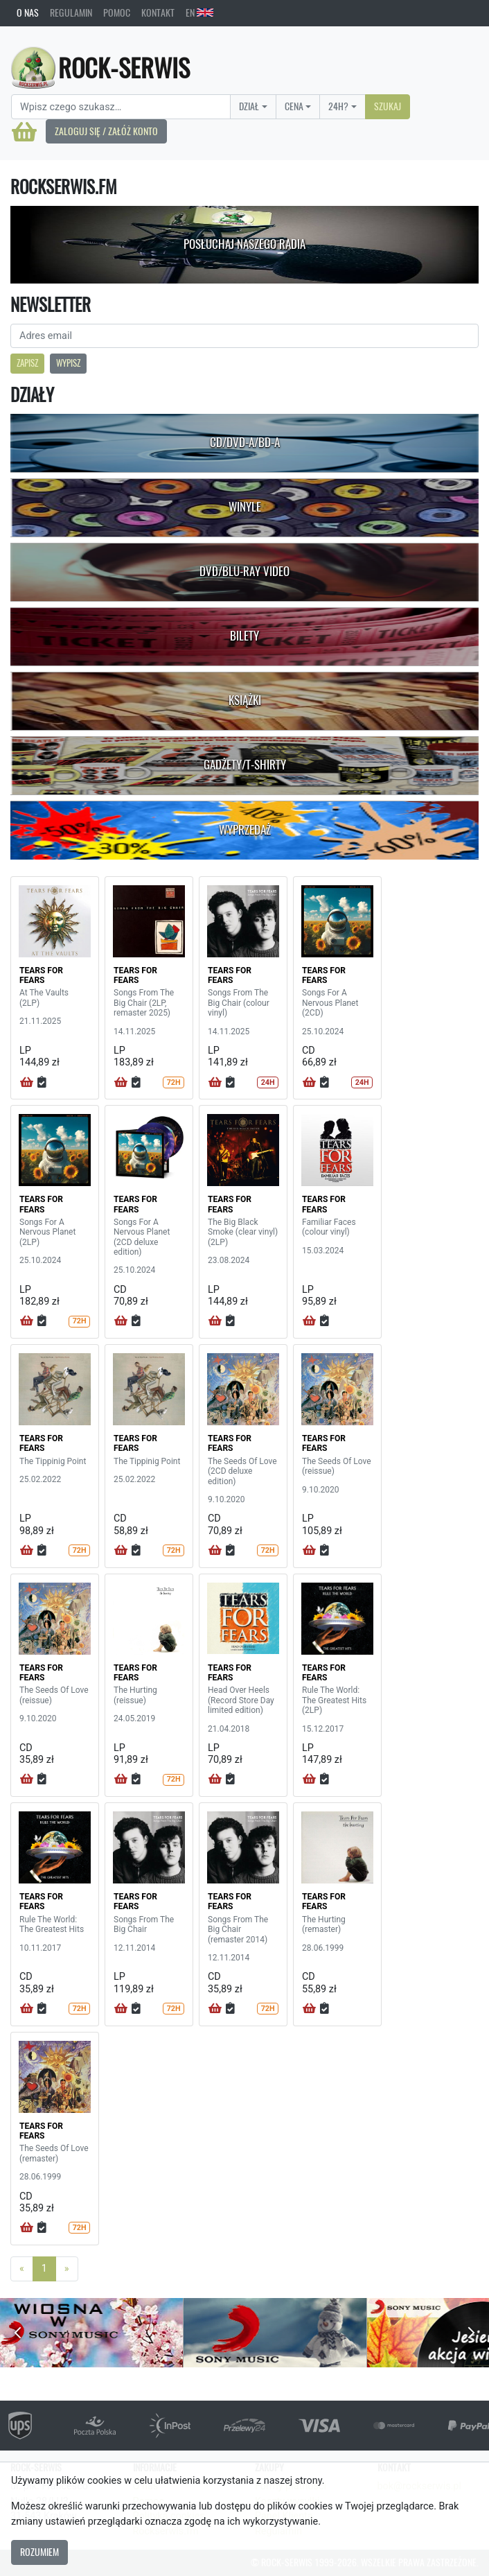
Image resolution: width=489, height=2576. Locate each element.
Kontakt (158, 12)
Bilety (244, 635)
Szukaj (387, 106)
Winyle (245, 506)
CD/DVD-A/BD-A (245, 442)
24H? (338, 106)
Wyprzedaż (245, 829)
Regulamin (71, 12)
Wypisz (68, 363)
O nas (28, 12)
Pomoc (116, 12)
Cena (294, 106)
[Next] (66, 2268)
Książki (245, 700)
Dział (249, 106)
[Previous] (21, 2268)
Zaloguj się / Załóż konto (106, 131)
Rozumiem (39, 2552)
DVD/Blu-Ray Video (244, 571)
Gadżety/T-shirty (245, 764)
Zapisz (27, 363)
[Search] (121, 106)
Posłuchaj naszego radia (244, 244)
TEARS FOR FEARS (41, 975)
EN (199, 12)
